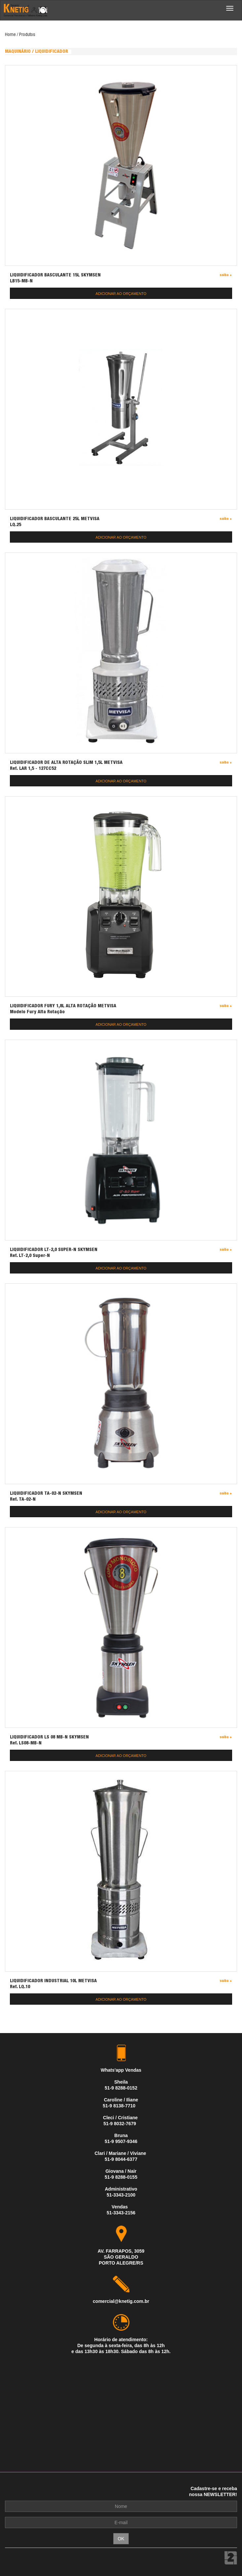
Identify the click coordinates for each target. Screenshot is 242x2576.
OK (121, 2538)
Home (10, 35)
